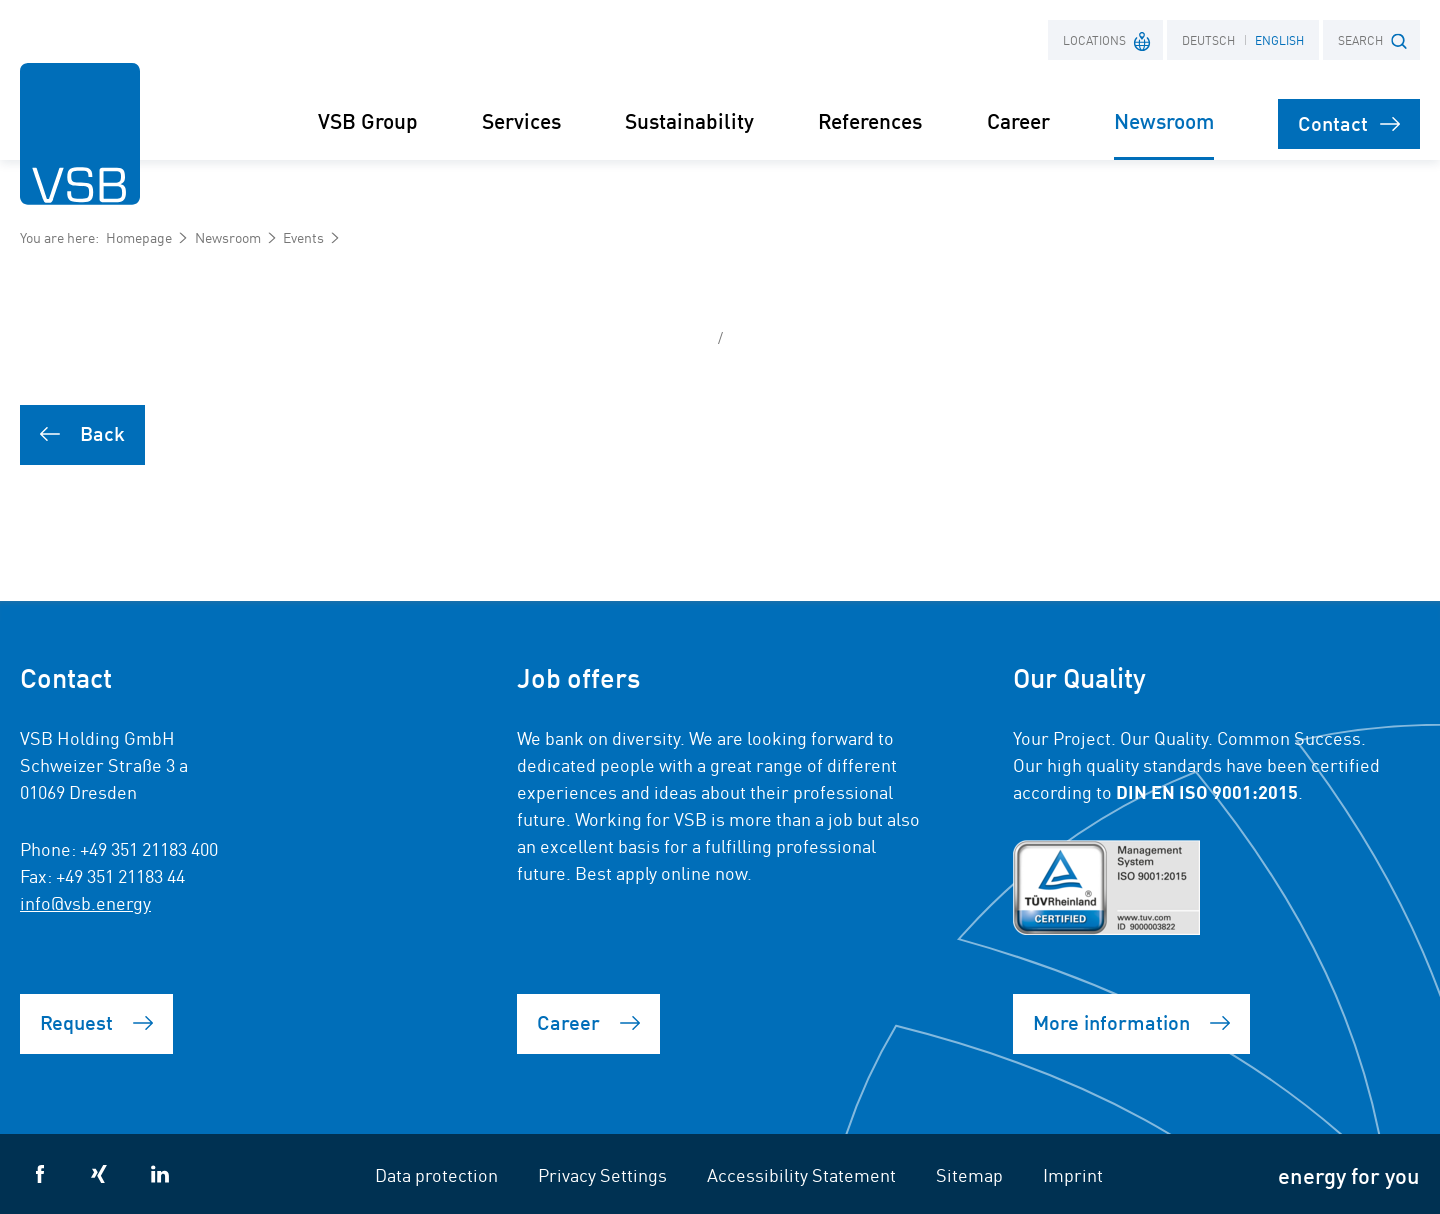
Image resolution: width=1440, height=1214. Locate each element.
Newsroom (228, 237)
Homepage (139, 237)
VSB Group (368, 120)
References (870, 120)
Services (521, 120)
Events (303, 237)
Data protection (436, 1174)
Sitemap (969, 1174)
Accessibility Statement (801, 1174)
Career (1018, 120)
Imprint (1073, 1174)
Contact (1349, 122)
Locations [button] (1107, 39)
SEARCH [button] (1372, 40)
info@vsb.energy (85, 902)
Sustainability (689, 120)
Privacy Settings (602, 1174)
